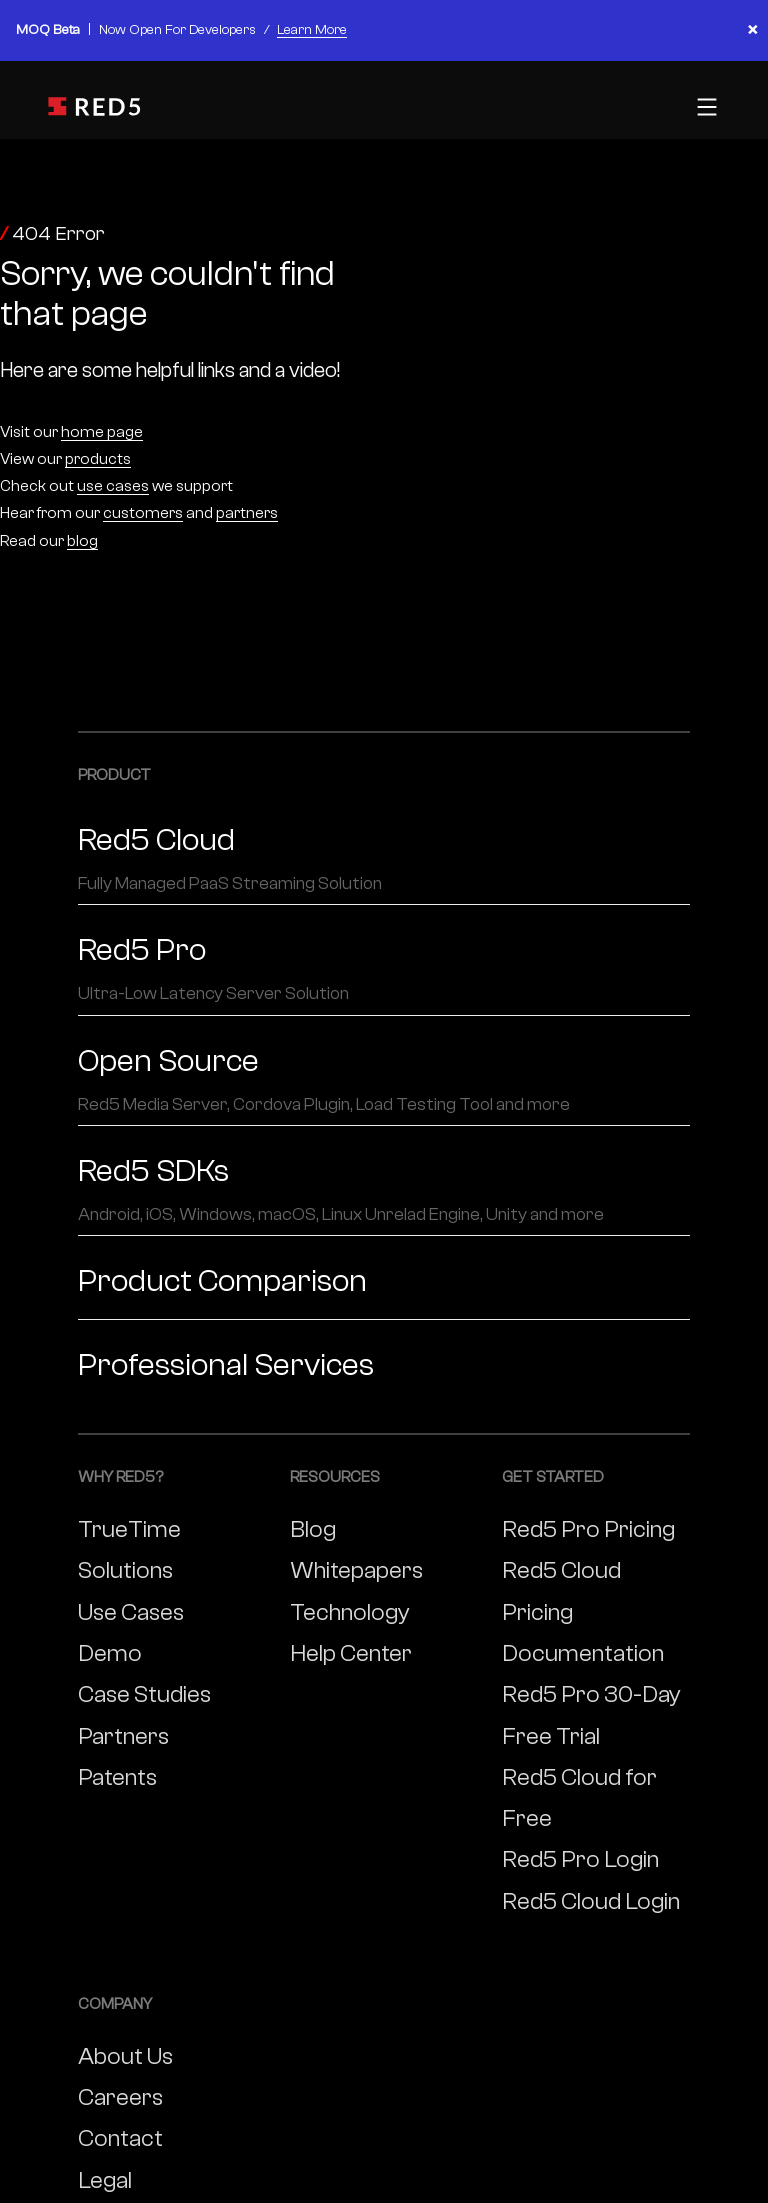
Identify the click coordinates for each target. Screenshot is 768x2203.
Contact (120, 2138)
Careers (120, 2097)
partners (247, 513)
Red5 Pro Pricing (588, 1529)
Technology (350, 1612)
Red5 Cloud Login (591, 1901)
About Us (125, 2056)
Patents (117, 1777)
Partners (123, 1736)
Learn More (312, 30)
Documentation (583, 1653)
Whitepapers (356, 1570)
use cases (113, 486)
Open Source (384, 1080)
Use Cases (131, 1612)
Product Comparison (222, 1281)
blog (82, 541)
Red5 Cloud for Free (579, 1798)
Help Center (351, 1653)
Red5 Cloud (384, 859)
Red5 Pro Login (580, 1859)
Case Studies (144, 1694)
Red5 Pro (384, 969)
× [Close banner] (752, 30)
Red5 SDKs (384, 1190)
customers (143, 513)
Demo (110, 1653)
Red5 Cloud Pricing (561, 1591)
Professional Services (226, 1365)
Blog (313, 1529)
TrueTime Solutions (129, 1550)
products (98, 459)
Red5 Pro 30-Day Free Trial (591, 1715)
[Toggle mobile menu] (704, 107)
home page (102, 432)
